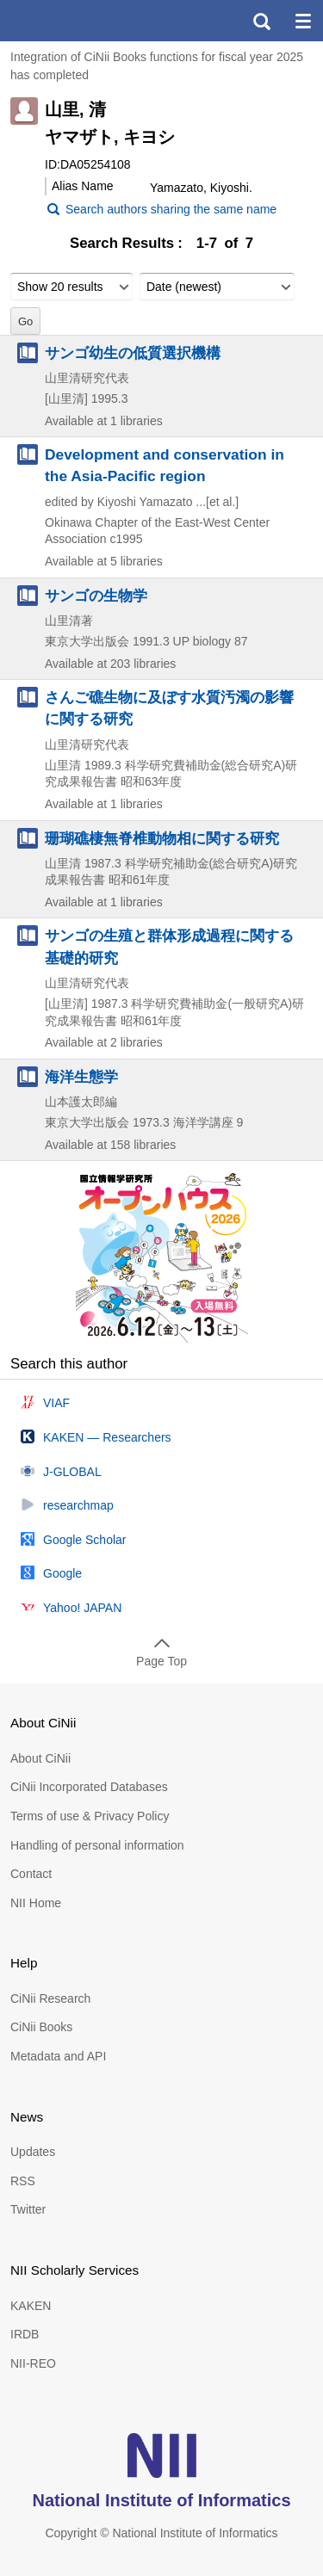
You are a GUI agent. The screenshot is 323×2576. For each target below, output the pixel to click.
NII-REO (33, 2363)
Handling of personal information (97, 1845)
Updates (32, 2152)
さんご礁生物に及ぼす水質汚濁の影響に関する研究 (169, 708)
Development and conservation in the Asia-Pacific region (164, 465)
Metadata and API (58, 2056)
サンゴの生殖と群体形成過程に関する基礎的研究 (169, 946)
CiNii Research (50, 1998)
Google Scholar (85, 1540)
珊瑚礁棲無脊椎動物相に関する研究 (162, 838)
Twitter (28, 2209)
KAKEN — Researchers (107, 1437)
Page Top (161, 1661)
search (261, 21)
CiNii (76, 20)
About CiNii (40, 1758)
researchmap (78, 1505)
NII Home (35, 1903)
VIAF (56, 1403)
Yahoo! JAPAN (82, 1608)
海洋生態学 (81, 1076)
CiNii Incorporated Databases (89, 1787)
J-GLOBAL (72, 1472)
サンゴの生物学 (96, 595)
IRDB (24, 2334)
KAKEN (30, 2306)
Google (62, 1573)
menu (302, 21)
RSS (22, 2181)
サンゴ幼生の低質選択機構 (133, 352)
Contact (31, 1874)
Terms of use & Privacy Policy (89, 1816)
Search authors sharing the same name (170, 209)
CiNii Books (41, 2027)
